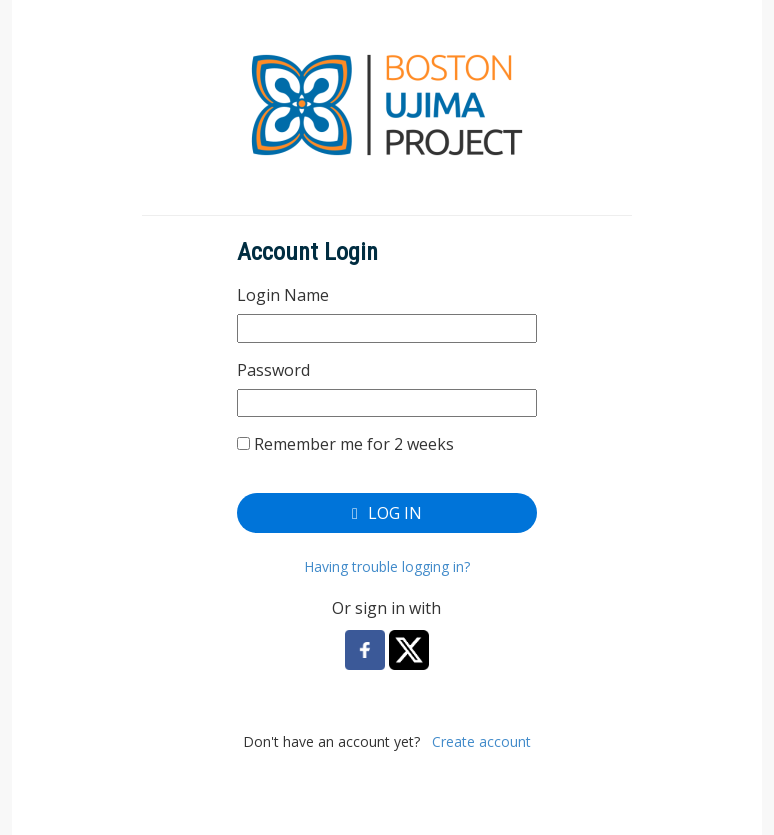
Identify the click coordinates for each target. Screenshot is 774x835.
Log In (387, 513)
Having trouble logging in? (387, 566)
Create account (481, 741)
